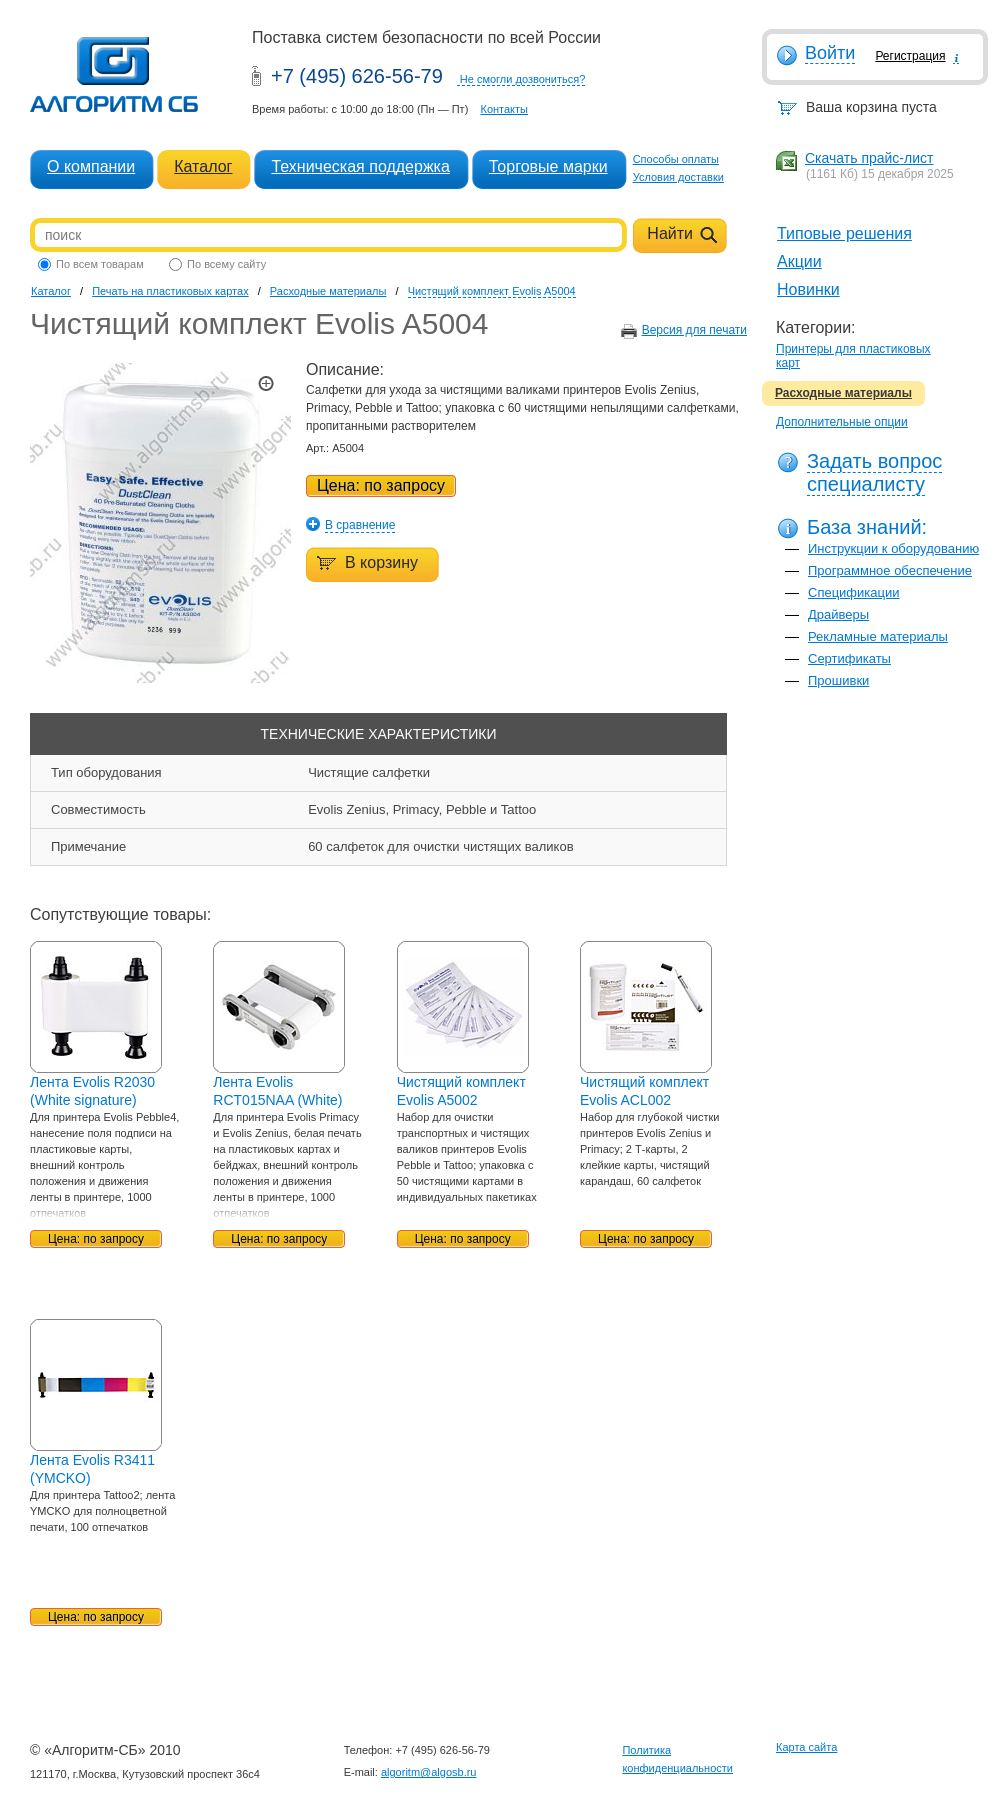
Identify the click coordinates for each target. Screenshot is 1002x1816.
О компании (91, 166)
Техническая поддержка (360, 166)
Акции (799, 261)
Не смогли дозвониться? (523, 79)
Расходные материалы (843, 393)
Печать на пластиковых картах (170, 291)
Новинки (808, 289)
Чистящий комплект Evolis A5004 (492, 291)
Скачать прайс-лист (869, 158)
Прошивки (838, 680)
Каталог (203, 166)
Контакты (504, 109)
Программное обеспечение (890, 570)
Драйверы (838, 614)
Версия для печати (694, 330)
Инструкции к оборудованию (893, 548)
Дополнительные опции (842, 422)
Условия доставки (678, 177)
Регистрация (910, 56)
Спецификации (854, 592)
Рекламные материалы (878, 636)
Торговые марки (548, 166)
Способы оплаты (676, 159)
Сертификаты (849, 658)
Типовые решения (844, 233)
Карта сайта (806, 1747)
